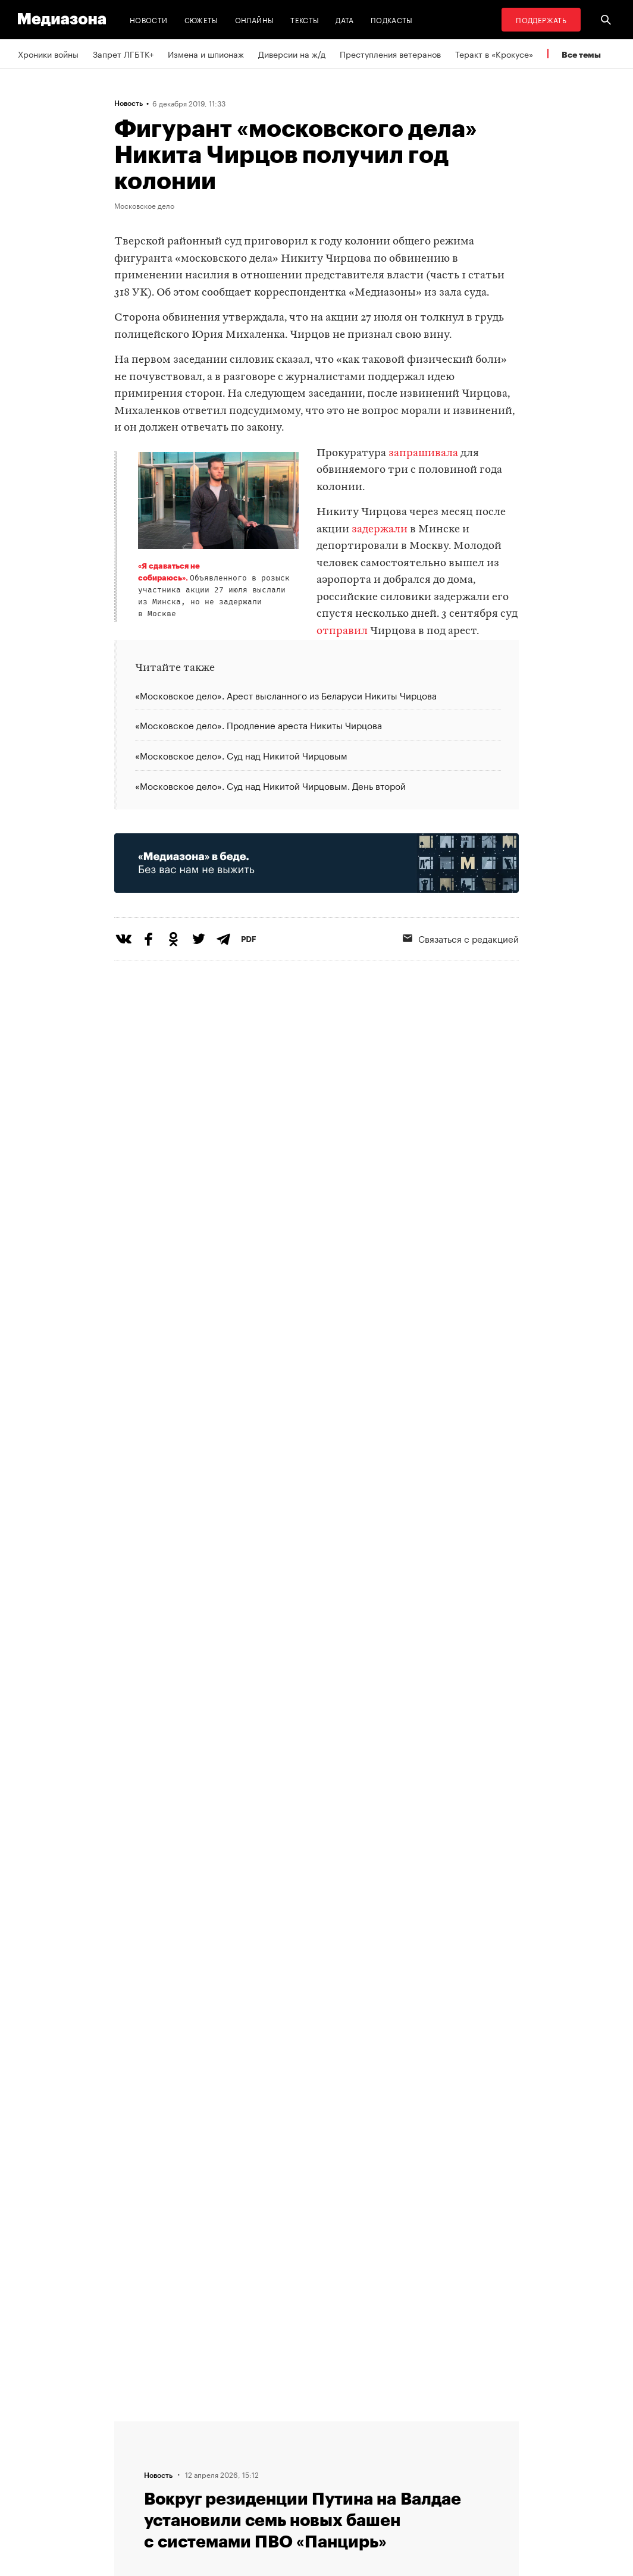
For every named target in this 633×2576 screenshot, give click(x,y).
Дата (344, 19)
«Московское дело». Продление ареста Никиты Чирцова (258, 724)
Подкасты (392, 19)
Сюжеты (201, 19)
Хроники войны (48, 53)
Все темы (581, 54)
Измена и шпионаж (206, 53)
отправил (342, 631)
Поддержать (541, 19)
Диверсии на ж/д (291, 53)
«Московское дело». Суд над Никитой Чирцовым (241, 755)
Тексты (304, 19)
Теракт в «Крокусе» (494, 53)
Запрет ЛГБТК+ (123, 53)
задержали (380, 530)
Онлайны (254, 19)
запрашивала (423, 453)
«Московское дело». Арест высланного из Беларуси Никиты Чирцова (286, 695)
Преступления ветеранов (390, 53)
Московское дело (144, 205)
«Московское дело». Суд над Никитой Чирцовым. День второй (270, 785)
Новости (149, 19)
